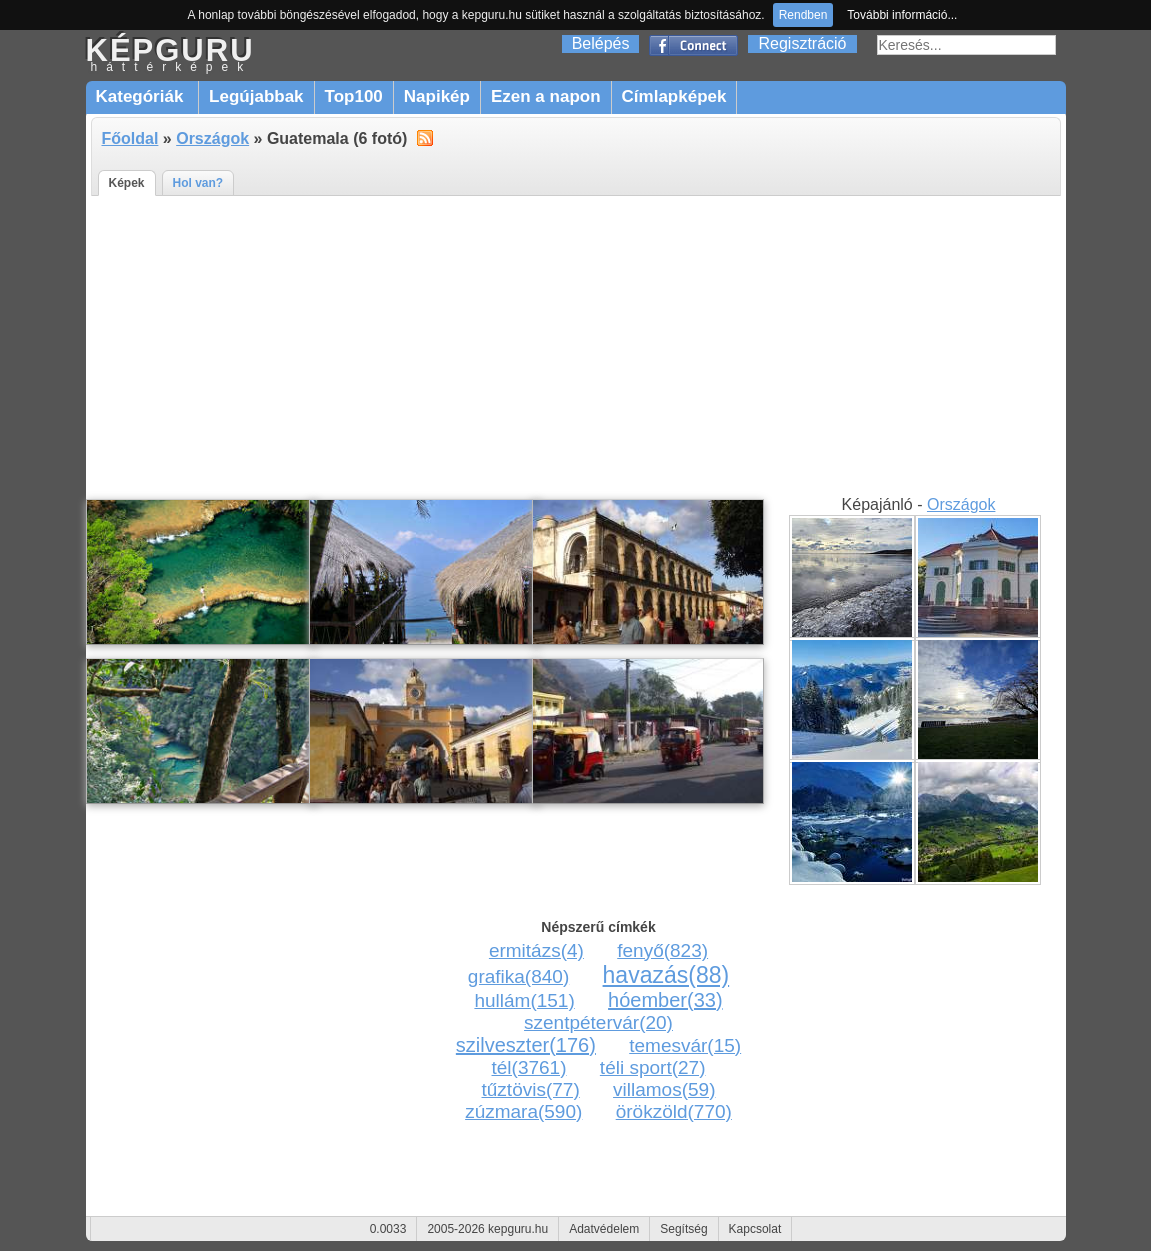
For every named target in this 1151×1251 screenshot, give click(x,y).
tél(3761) (529, 1067)
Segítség (683, 1229)
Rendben (803, 15)
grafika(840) (518, 976)
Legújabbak (256, 96)
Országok (212, 138)
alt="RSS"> (425, 137)
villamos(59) (664, 1089)
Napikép (437, 96)
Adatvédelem (604, 1229)
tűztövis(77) (531, 1089)
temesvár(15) (685, 1045)
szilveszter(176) (526, 1045)
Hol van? (198, 183)
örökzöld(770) (674, 1111)
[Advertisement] (576, 346)
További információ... (902, 15)
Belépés (601, 43)
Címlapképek (674, 96)
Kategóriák (142, 96)
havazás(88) (666, 975)
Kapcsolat (755, 1229)
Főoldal (130, 138)
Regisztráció (802, 43)
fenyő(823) (662, 950)
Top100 (354, 96)
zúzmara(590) (523, 1111)
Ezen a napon (546, 96)
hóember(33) (665, 1000)
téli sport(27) (653, 1067)
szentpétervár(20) (598, 1022)
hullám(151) (524, 1000)
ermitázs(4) (536, 950)
